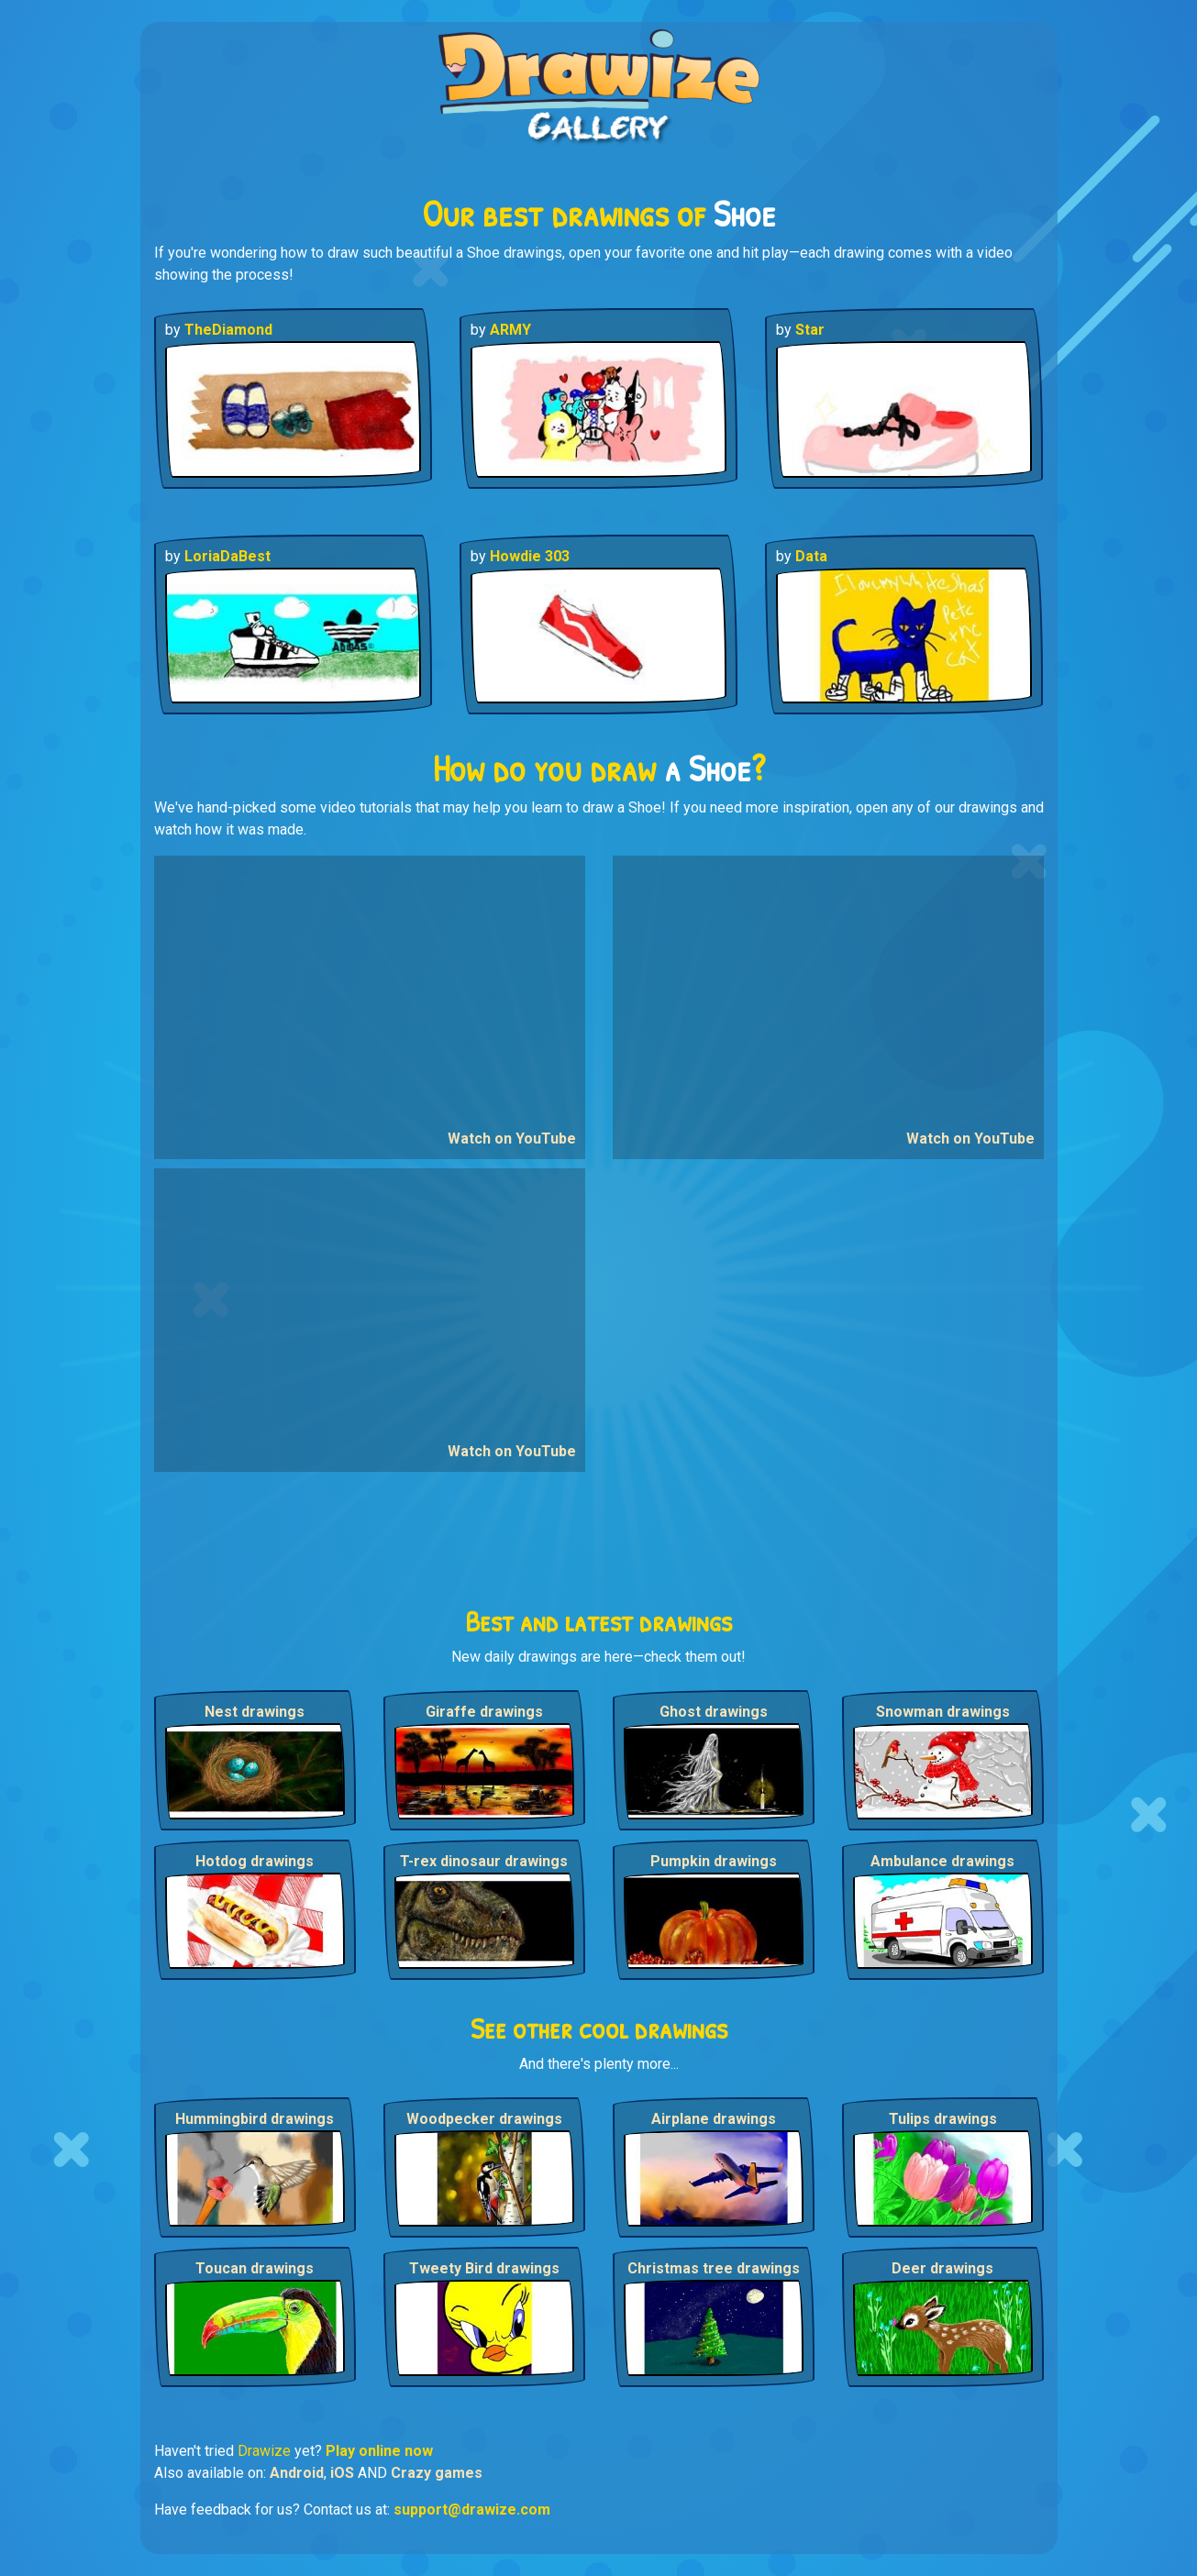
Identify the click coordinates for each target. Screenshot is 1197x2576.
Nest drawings (255, 1711)
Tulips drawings (943, 2119)
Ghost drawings (713, 1711)
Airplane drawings (713, 2119)
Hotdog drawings (254, 1861)
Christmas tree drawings (713, 2268)
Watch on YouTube (512, 1138)
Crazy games (436, 2473)
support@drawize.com (471, 2509)
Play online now (379, 2451)
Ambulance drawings (942, 1861)
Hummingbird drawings (254, 2119)
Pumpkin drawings (713, 1861)
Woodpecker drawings (484, 2119)
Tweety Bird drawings (484, 2268)
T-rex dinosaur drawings (484, 1861)
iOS (342, 2473)
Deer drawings (942, 2268)
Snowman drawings (943, 1711)
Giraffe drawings (484, 1711)
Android (297, 2473)
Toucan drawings (254, 2268)
